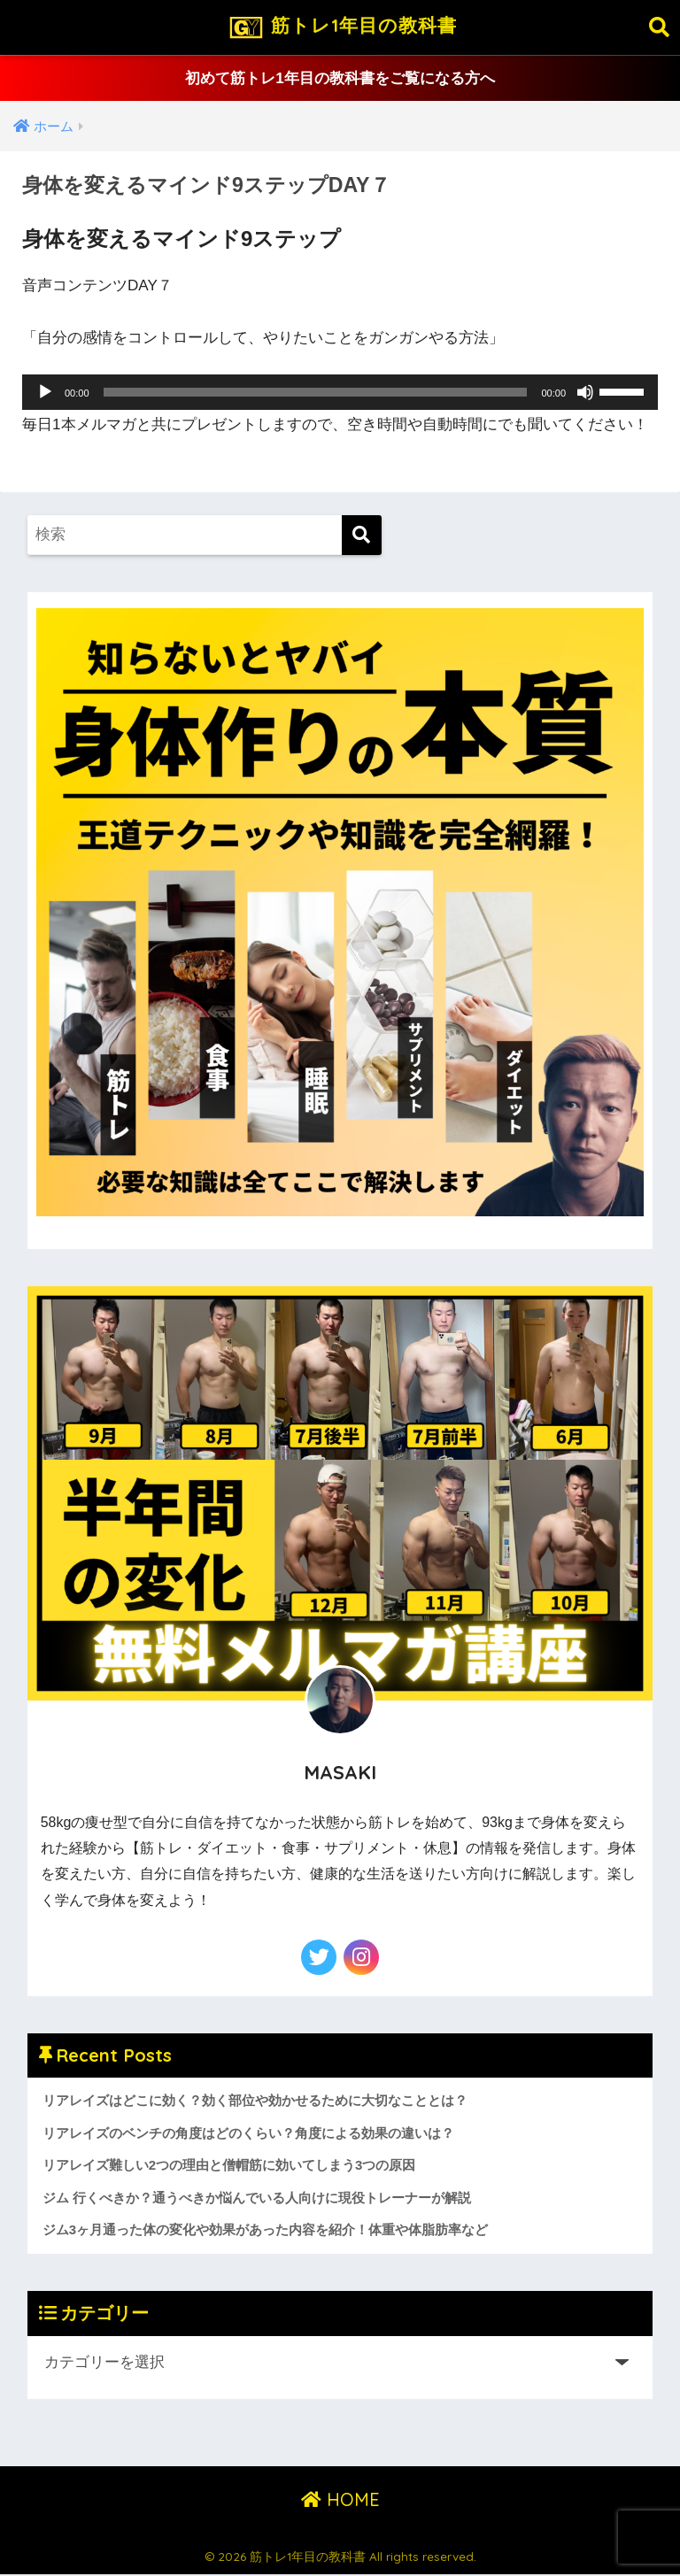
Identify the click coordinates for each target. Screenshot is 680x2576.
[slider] (316, 393)
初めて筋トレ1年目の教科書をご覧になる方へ (340, 78)
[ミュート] (585, 393)
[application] (340, 393)
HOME (340, 2500)
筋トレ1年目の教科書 (342, 27)
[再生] (45, 393)
